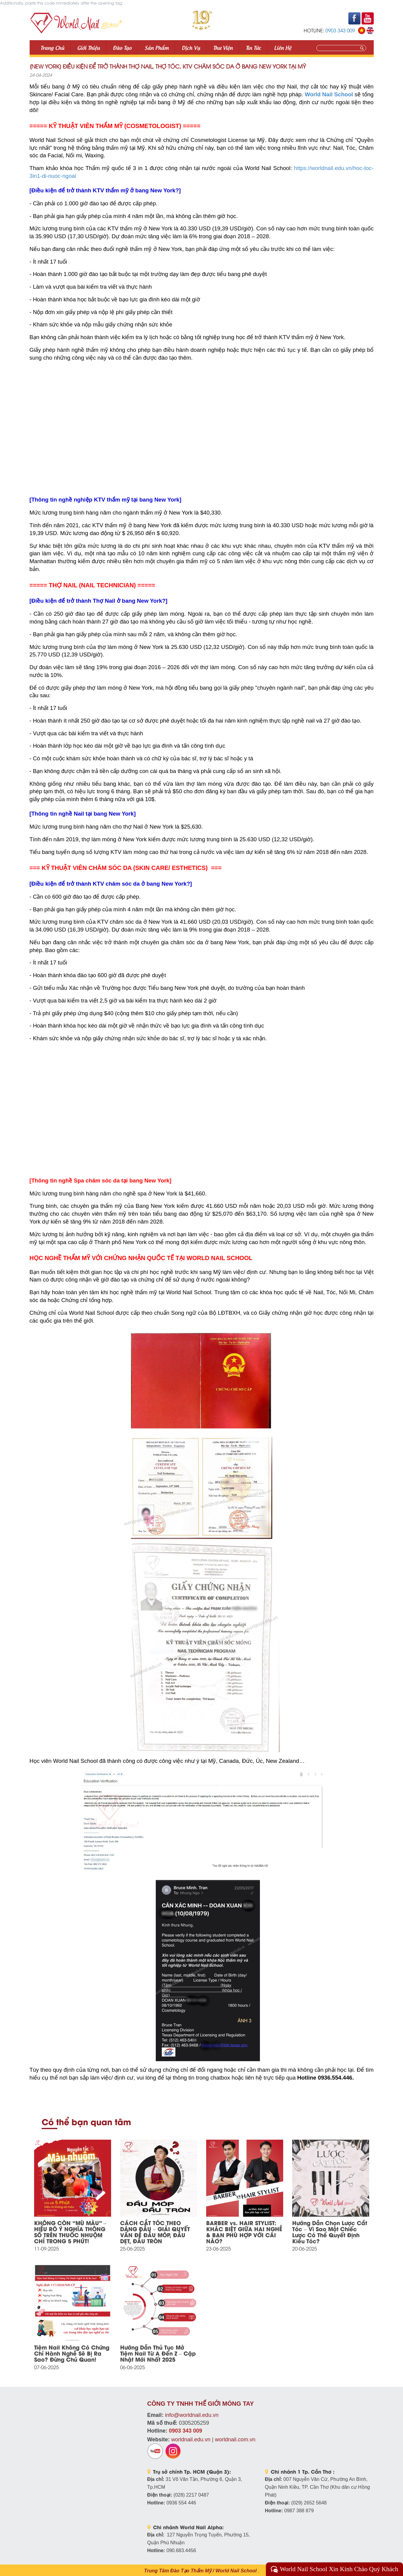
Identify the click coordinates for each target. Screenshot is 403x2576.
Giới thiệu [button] (88, 47)
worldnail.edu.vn (190, 2439)
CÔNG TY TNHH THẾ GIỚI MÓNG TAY (200, 2403)
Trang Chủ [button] (52, 47)
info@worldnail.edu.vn (192, 2415)
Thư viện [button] (223, 47)
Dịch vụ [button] (191, 47)
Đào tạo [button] (122, 47)
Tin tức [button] (253, 47)
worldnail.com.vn (235, 2439)
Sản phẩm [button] (157, 47)
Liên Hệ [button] (282, 47)
